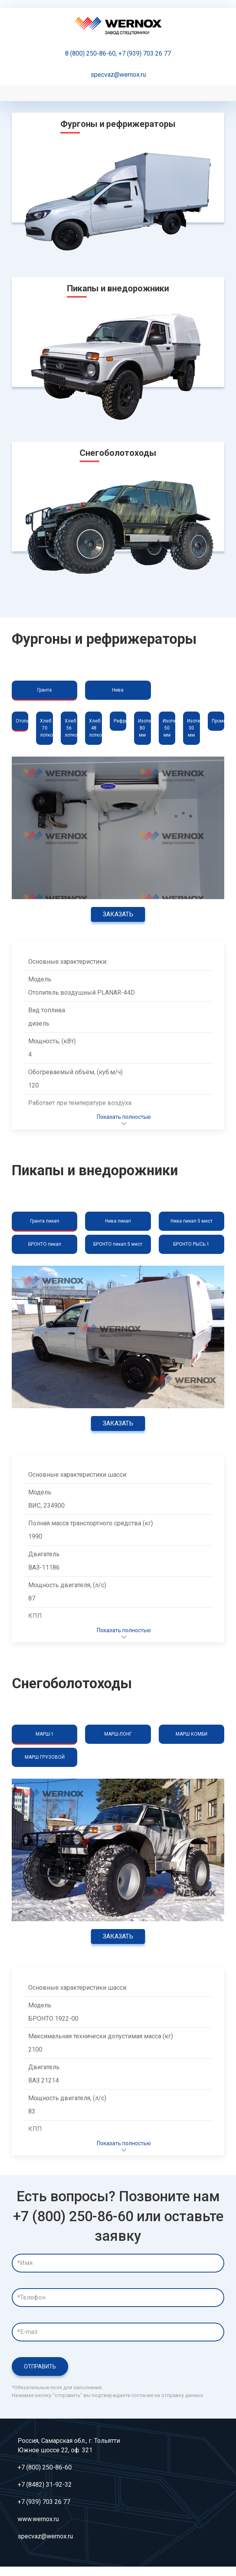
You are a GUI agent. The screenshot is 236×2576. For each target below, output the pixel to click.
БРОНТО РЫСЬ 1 (191, 1244)
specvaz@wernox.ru (118, 74)
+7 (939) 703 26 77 (144, 53)
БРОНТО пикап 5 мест (117, 1244)
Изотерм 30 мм (193, 728)
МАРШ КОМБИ (191, 1734)
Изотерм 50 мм (169, 728)
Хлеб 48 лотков (95, 728)
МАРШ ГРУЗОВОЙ (45, 1757)
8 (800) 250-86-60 (90, 53)
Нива (117, 690)
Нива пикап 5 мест (191, 1221)
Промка (218, 721)
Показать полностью (124, 1120)
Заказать (118, 914)
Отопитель (22, 721)
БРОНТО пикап (44, 1244)
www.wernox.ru (38, 2519)
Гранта (44, 690)
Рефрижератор (120, 721)
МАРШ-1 (45, 1734)
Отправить (40, 2366)
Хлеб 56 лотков (71, 728)
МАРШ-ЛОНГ (118, 1734)
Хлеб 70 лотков (46, 728)
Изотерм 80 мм (144, 728)
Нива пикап (118, 1221)
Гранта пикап (44, 1221)
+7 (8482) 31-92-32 (45, 2484)
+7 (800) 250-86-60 (45, 2467)
